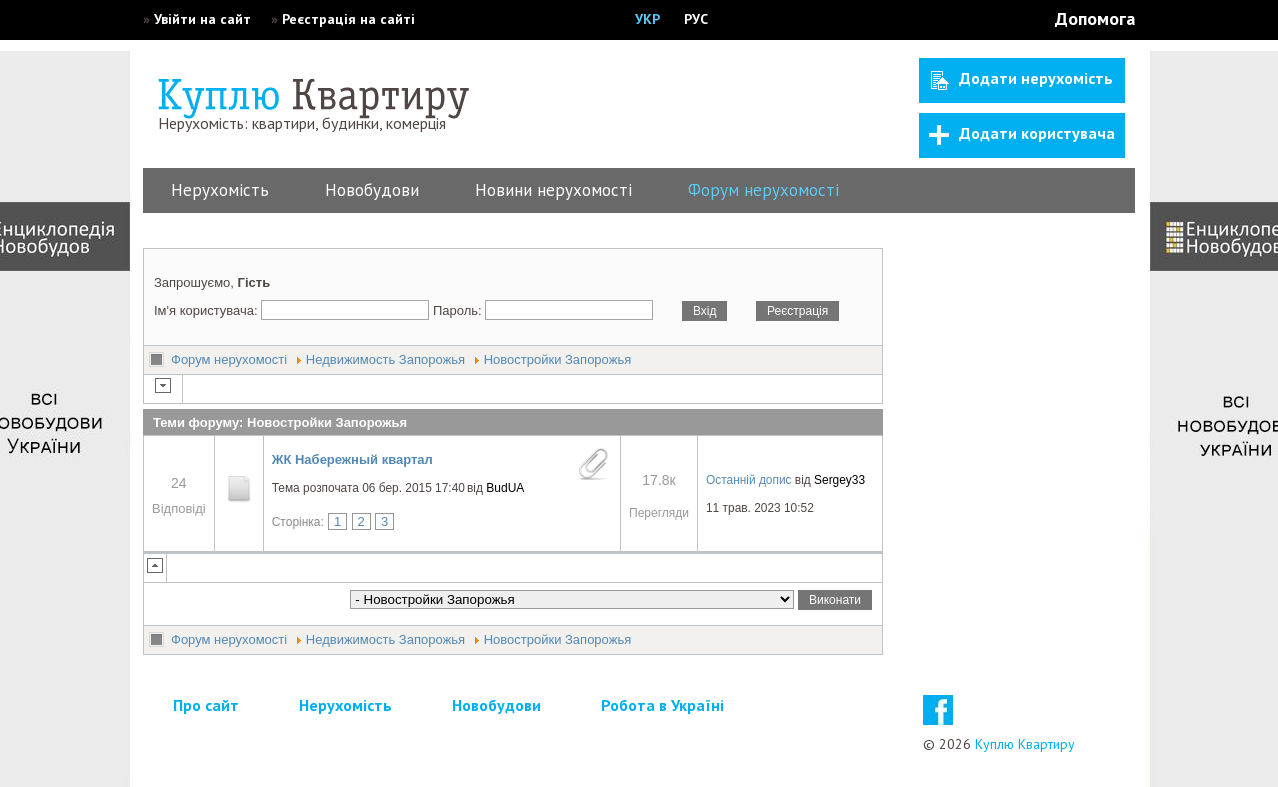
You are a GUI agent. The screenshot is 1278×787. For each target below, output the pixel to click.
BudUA (505, 488)
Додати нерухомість (1022, 79)
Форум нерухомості (763, 190)
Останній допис (749, 480)
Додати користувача (1022, 134)
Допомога (1095, 18)
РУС (696, 19)
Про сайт (206, 705)
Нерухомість (220, 190)
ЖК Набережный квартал (352, 459)
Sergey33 (839, 480)
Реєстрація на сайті (348, 19)
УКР (647, 19)
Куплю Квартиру (1025, 744)
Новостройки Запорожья (558, 359)
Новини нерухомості (553, 190)
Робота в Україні (662, 705)
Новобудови (372, 190)
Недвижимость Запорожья (385, 359)
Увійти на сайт (202, 19)
